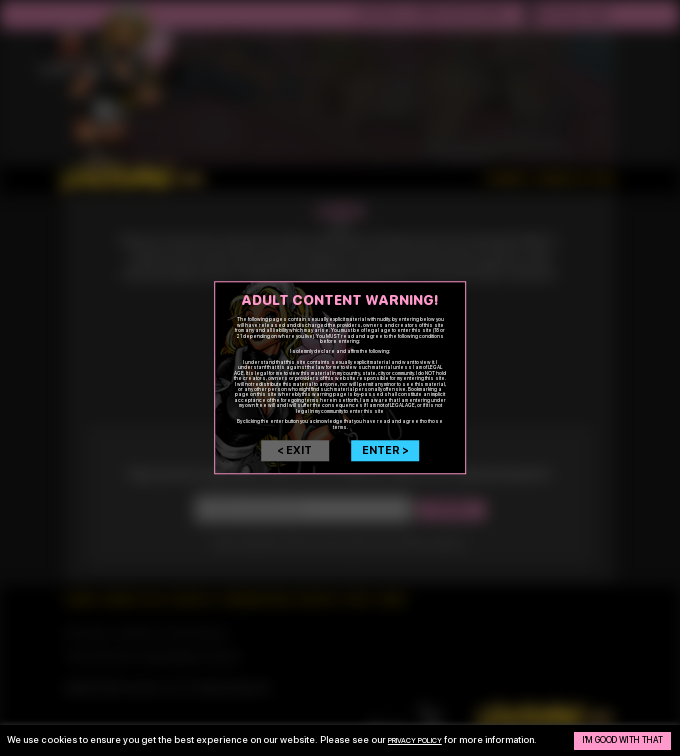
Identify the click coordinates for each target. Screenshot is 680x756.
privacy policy (425, 734)
